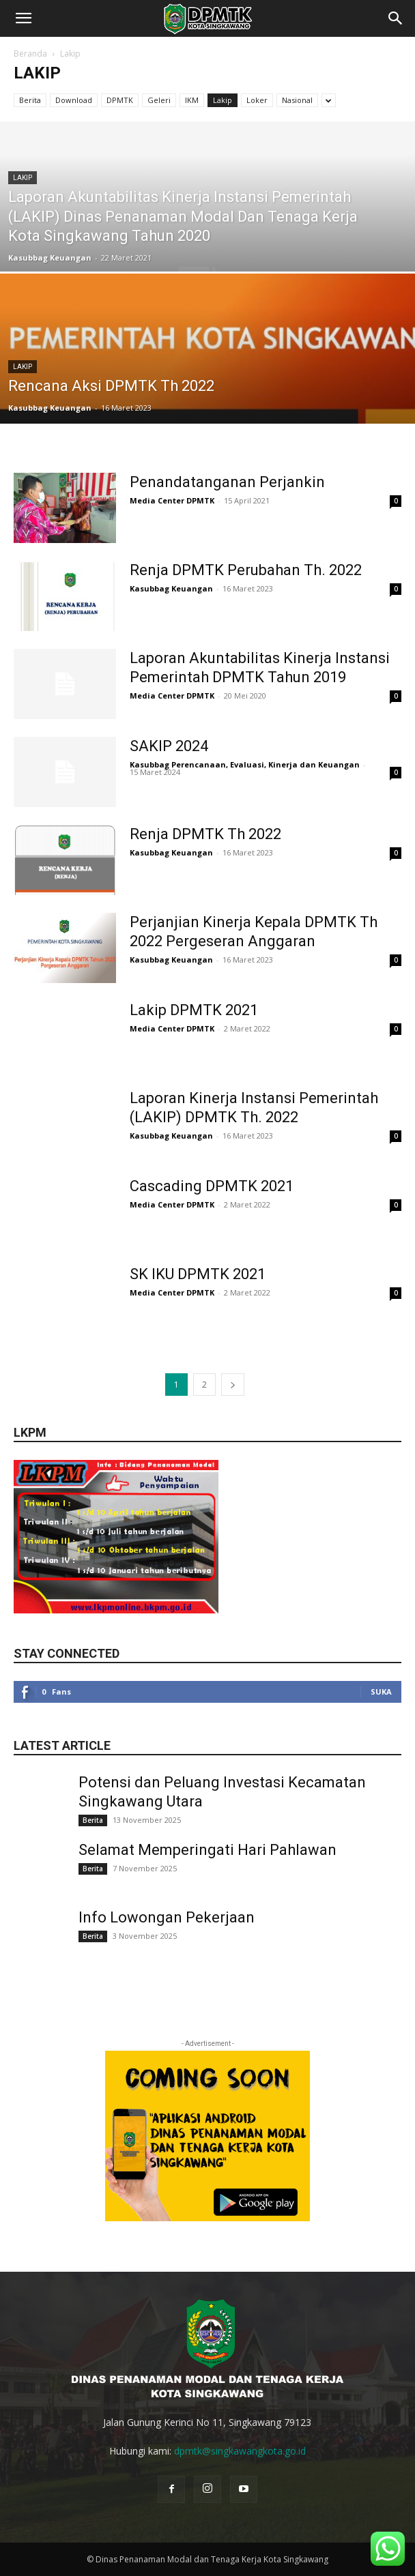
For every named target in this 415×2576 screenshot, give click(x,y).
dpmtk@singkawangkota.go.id (240, 2450)
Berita (30, 100)
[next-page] (232, 1384)
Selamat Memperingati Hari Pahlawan (207, 1849)
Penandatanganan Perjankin (227, 482)
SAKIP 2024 (169, 746)
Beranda (30, 53)
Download (73, 100)
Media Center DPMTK (172, 500)
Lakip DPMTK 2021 (194, 1010)
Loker (257, 100)
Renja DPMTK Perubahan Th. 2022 (246, 570)
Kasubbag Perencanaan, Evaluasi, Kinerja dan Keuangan (245, 764)
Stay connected (66, 1653)
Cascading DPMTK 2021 (212, 1186)
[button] (23, 18)
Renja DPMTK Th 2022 (205, 834)
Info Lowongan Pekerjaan (166, 1917)
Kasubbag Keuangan (49, 257)
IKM (192, 100)
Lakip (222, 100)
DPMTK (119, 100)
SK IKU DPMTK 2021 (198, 1274)
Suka (381, 1691)
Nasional (297, 100)
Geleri (159, 100)
